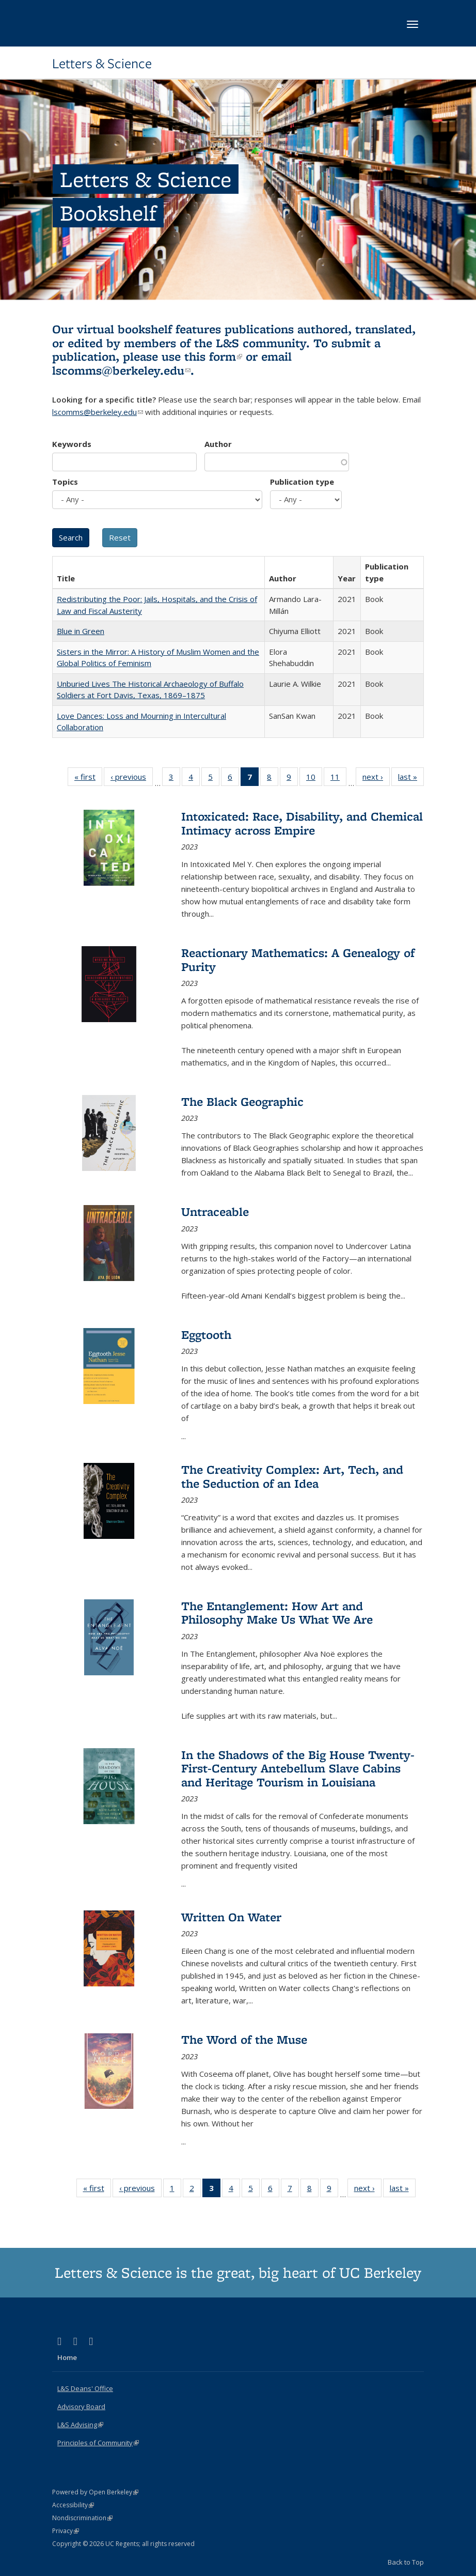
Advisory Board (81, 2406)
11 (338, 778)
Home (67, 2357)
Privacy (65, 2530)
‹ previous (131, 778)
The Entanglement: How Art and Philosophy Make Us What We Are (277, 1612)
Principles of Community (98, 2442)
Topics (65, 481)
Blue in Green (80, 631)
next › (376, 778)
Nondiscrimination (82, 2517)
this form (213, 356)
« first (88, 778)
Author (218, 444)
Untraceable (215, 1212)
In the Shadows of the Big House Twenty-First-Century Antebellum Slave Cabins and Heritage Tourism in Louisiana (298, 1768)
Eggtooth (206, 1334)
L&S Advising (80, 2424)
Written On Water (231, 1917)
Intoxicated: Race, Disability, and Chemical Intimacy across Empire (302, 823)
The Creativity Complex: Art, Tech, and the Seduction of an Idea (292, 1476)
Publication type (302, 481)
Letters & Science (102, 63)
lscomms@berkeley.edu (121, 370)
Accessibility (73, 2505)
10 (314, 778)
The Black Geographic (242, 1101)
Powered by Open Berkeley (95, 2492)
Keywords (71, 444)
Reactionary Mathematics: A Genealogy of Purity (298, 959)
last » (411, 778)
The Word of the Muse (244, 2039)
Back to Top (406, 2562)
